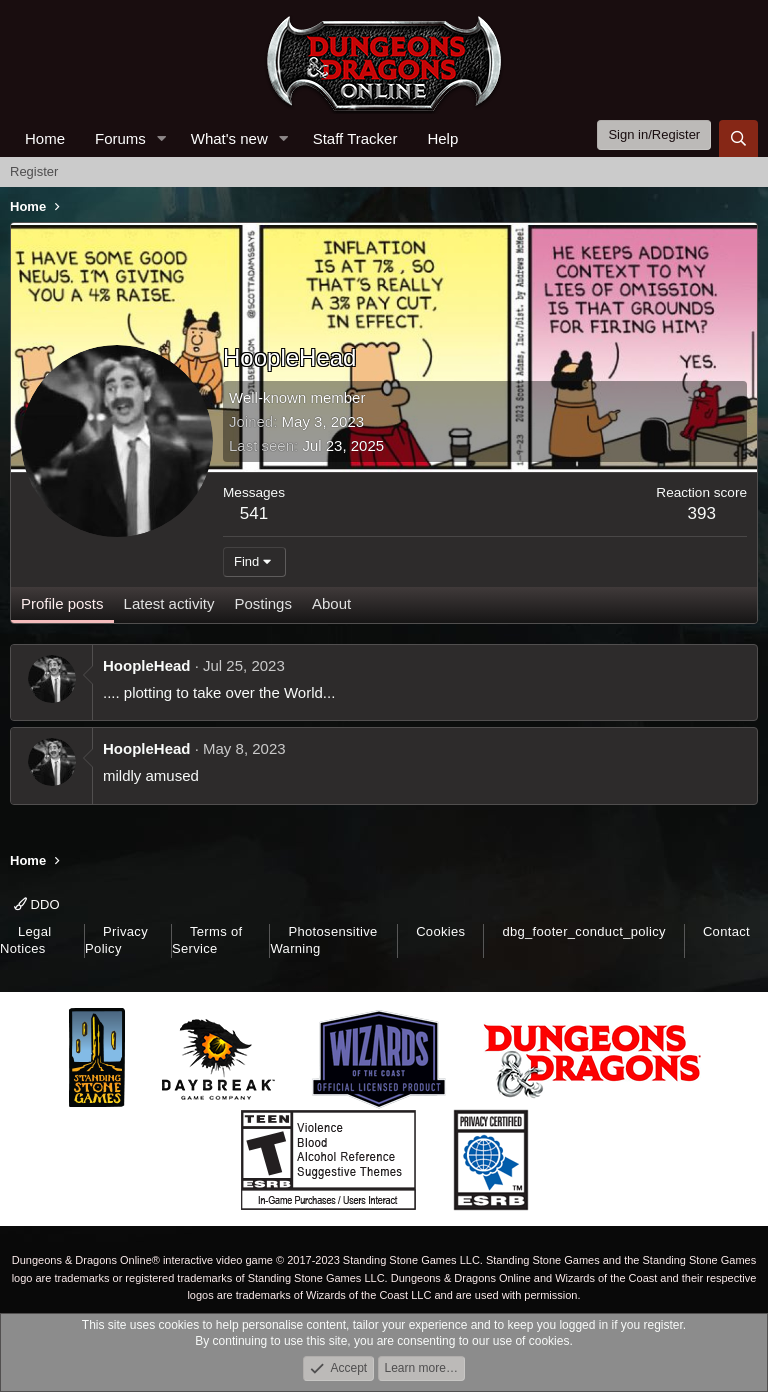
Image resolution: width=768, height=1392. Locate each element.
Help (442, 138)
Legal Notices (25, 940)
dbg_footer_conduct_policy (584, 931)
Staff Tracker (355, 138)
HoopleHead (147, 665)
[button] (162, 138)
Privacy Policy (116, 940)
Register (34, 171)
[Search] (738, 138)
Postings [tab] (263, 603)
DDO (37, 904)
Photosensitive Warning (323, 940)
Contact (726, 931)
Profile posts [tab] (62, 603)
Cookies (440, 931)
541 (254, 513)
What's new (229, 138)
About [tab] (331, 603)
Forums (120, 138)
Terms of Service (207, 940)
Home (45, 138)
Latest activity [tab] (169, 603)
